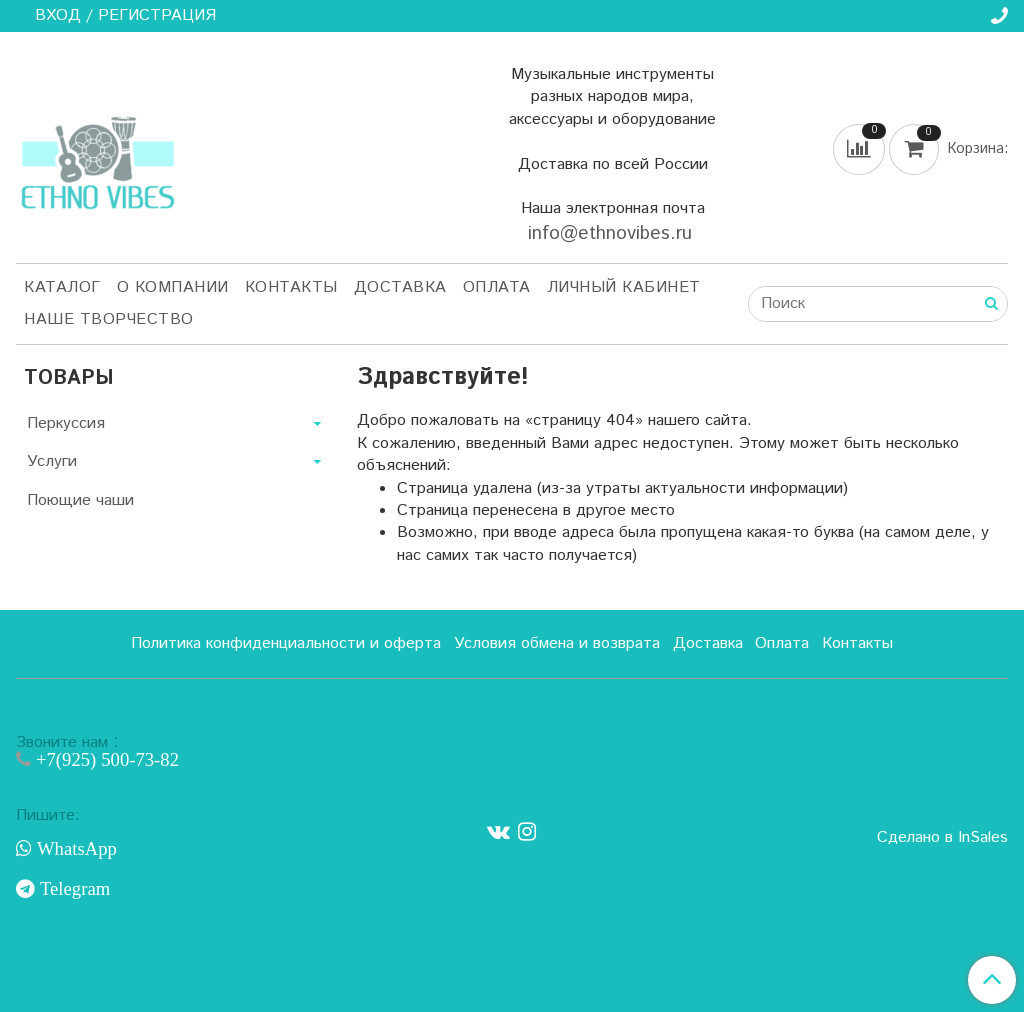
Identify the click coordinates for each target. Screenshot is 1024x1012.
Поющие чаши (80, 500)
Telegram (72, 889)
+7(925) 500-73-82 (105, 759)
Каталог (62, 287)
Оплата (497, 287)
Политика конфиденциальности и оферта (286, 643)
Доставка (400, 287)
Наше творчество (109, 319)
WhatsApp (74, 849)
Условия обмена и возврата (557, 643)
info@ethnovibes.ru (613, 233)
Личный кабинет (624, 287)
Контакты (291, 287)
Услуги (52, 461)
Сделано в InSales (942, 838)
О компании (173, 287)
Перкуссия (66, 423)
